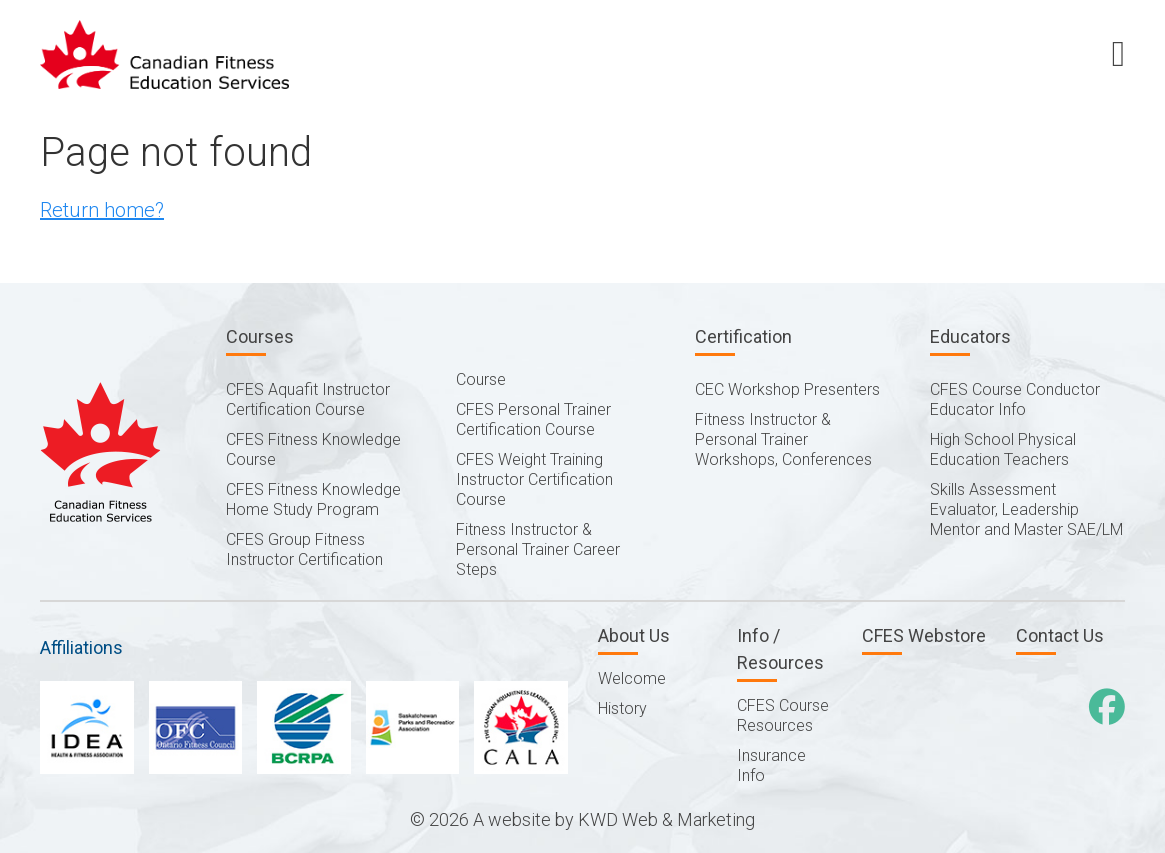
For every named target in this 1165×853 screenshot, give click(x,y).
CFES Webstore (924, 635)
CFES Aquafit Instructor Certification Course (308, 399)
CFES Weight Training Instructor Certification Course (534, 479)
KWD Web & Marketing (666, 819)
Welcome (632, 678)
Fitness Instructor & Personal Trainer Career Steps (538, 549)
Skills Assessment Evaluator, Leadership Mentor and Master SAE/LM (1026, 509)
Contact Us (1060, 635)
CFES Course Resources (783, 715)
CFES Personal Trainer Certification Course (533, 419)
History (622, 708)
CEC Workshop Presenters (787, 389)
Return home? (102, 210)
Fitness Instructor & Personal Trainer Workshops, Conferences (783, 439)
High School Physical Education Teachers (1003, 449)
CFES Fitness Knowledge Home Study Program (313, 499)
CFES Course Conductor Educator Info (1015, 399)
